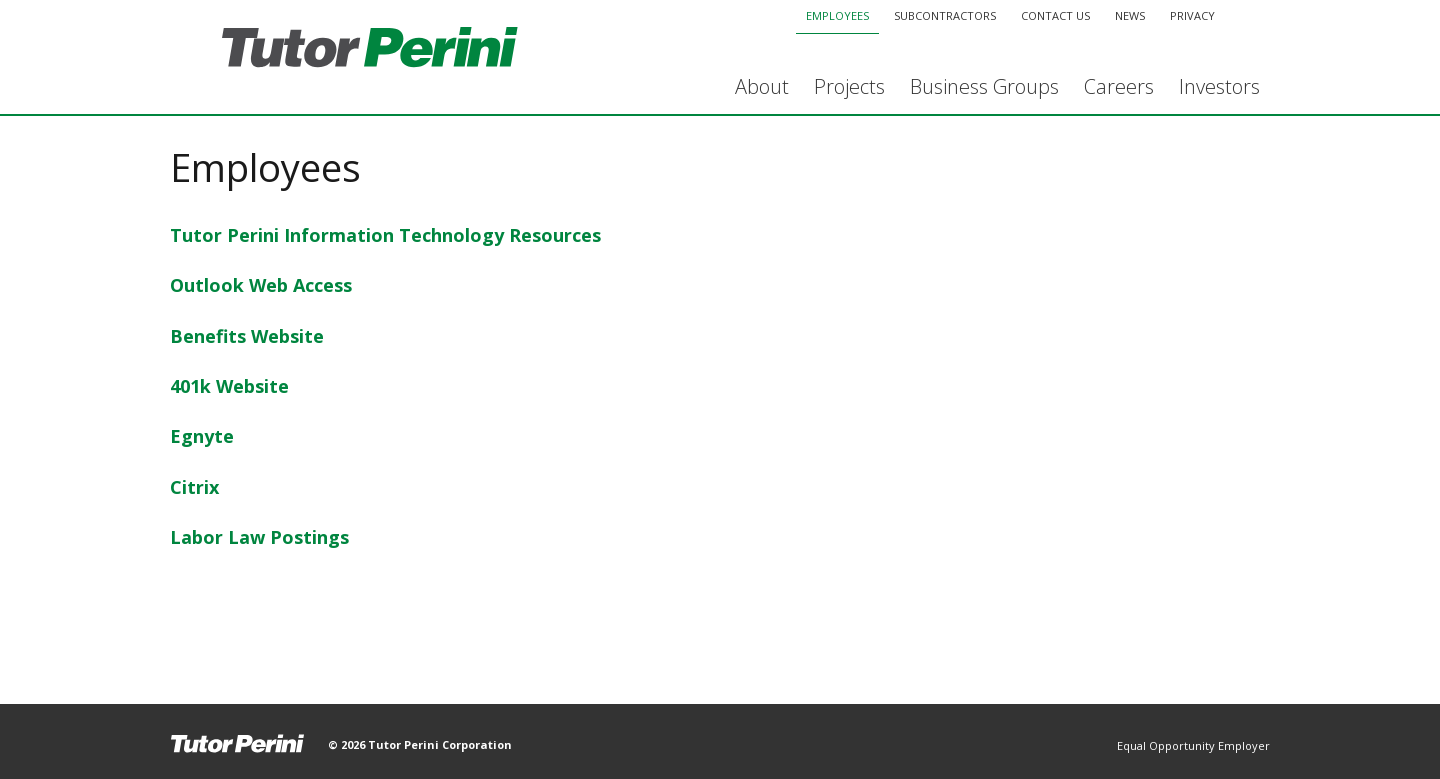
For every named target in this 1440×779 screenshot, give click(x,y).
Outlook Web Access (261, 285)
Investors (1219, 86)
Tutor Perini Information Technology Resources (385, 235)
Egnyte (202, 436)
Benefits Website (247, 336)
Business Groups (984, 86)
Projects (849, 86)
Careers (1119, 86)
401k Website (229, 386)
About (762, 86)
